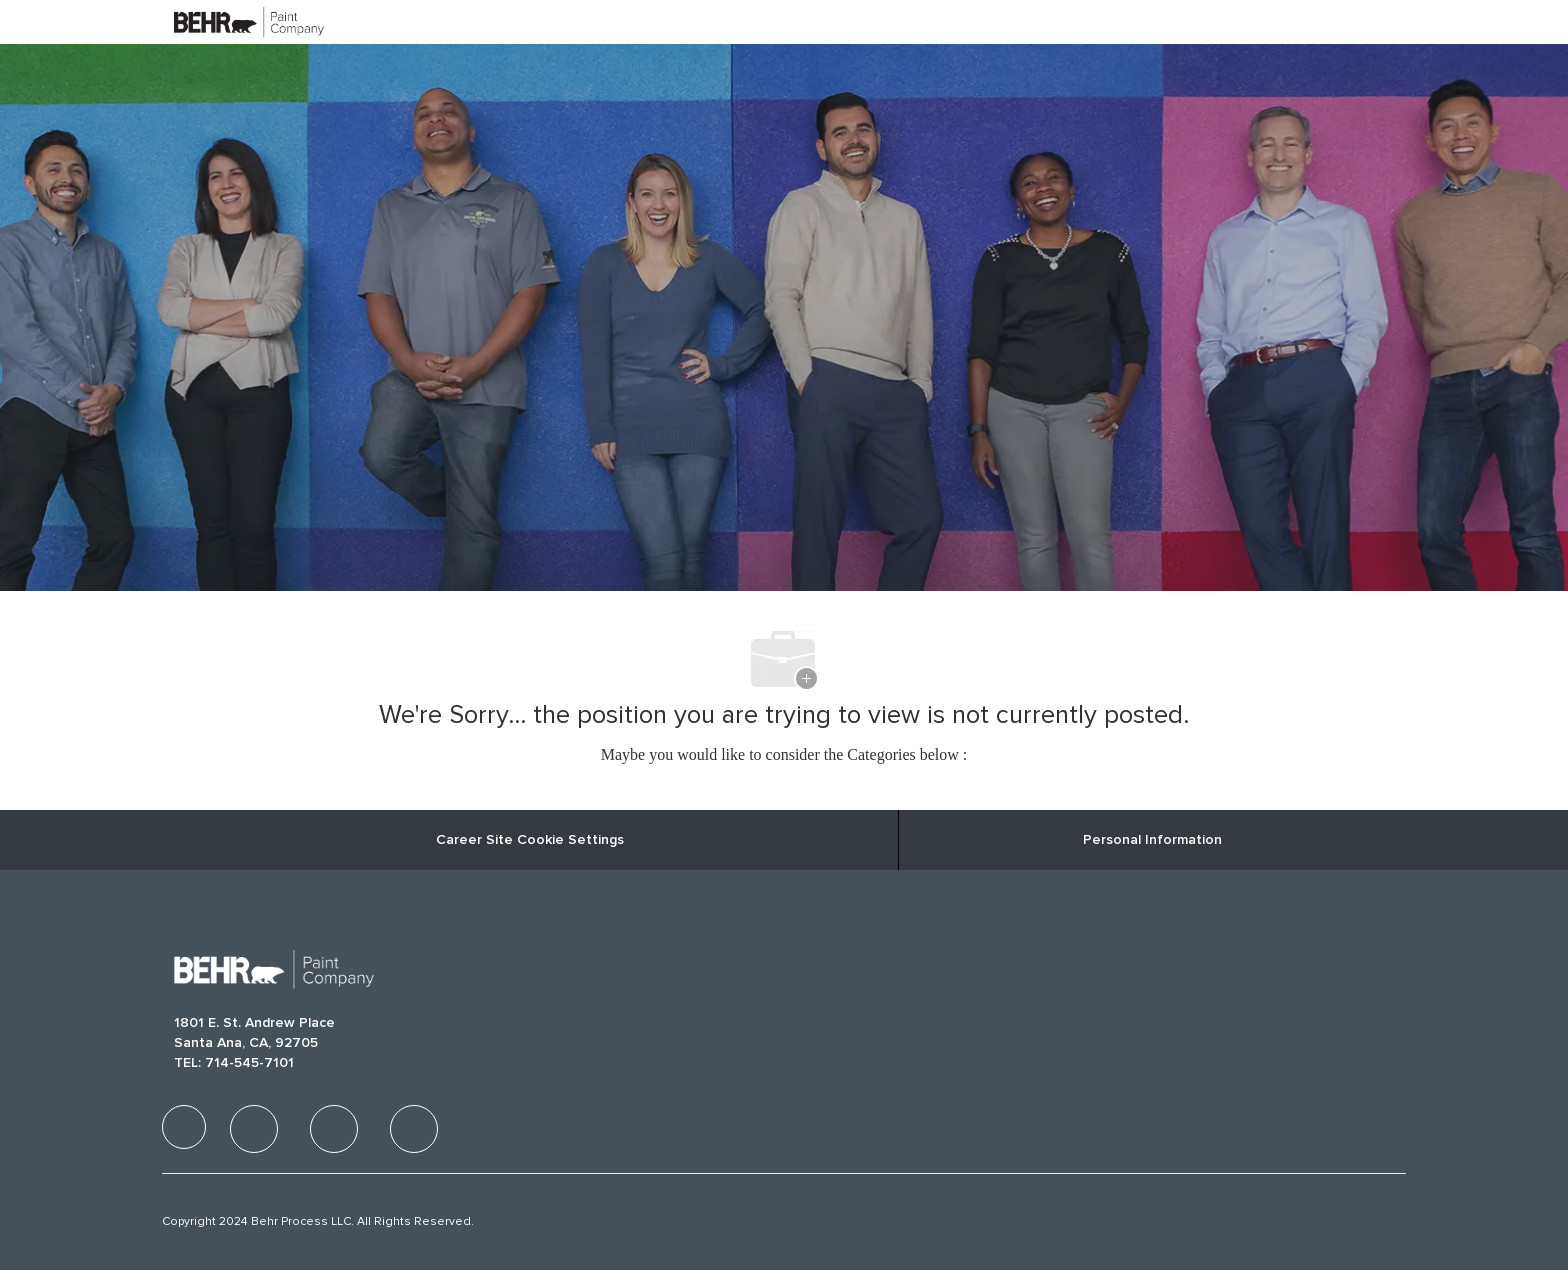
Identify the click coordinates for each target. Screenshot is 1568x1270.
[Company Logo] (224, 21)
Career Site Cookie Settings (530, 840)
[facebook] (184, 1127)
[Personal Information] (1152, 840)
